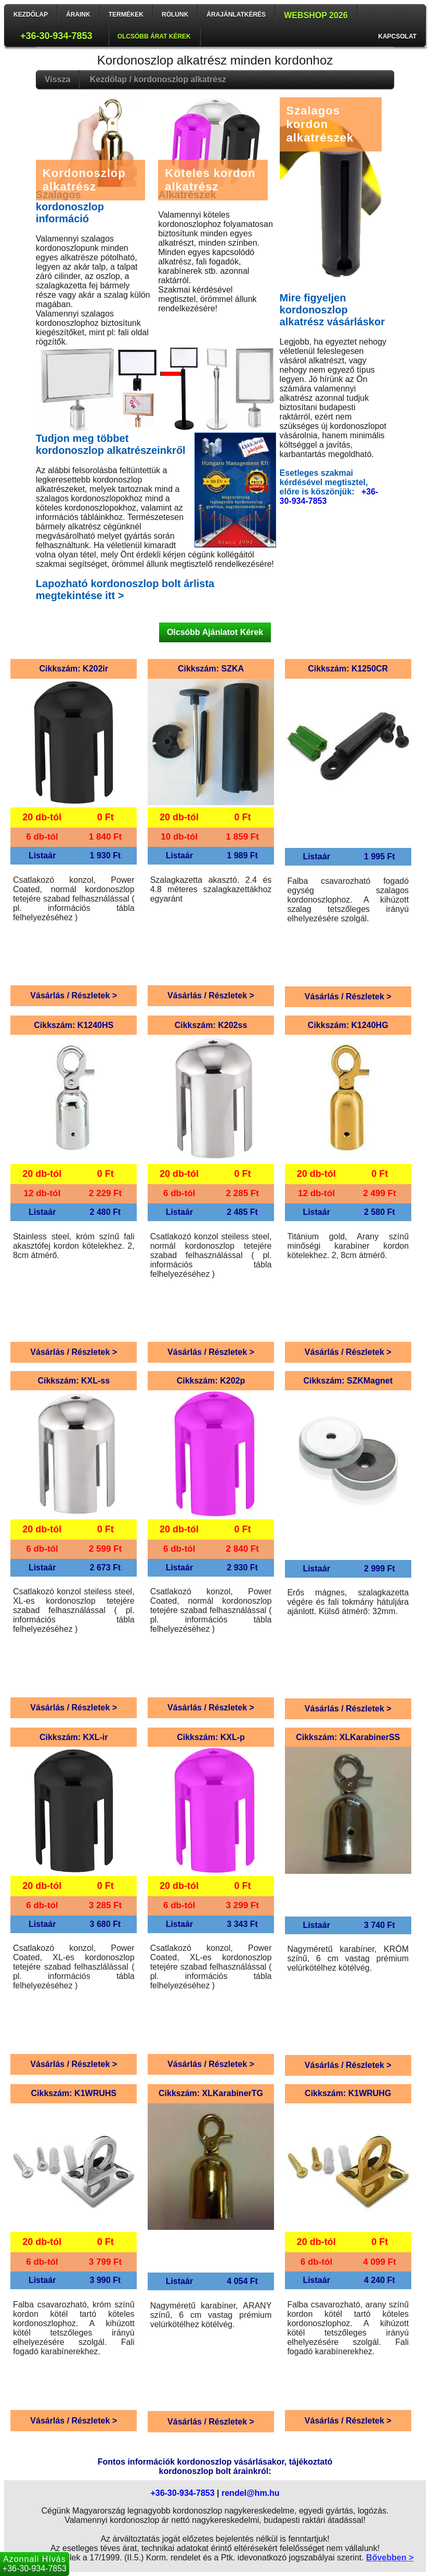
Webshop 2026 (315, 15)
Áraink (78, 14)
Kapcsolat (397, 36)
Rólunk (175, 14)
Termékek (126, 14)
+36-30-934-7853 (56, 36)
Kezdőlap (31, 14)
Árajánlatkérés (236, 14)
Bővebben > (389, 2557)
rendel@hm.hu (250, 2493)
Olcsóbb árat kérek (154, 36)
